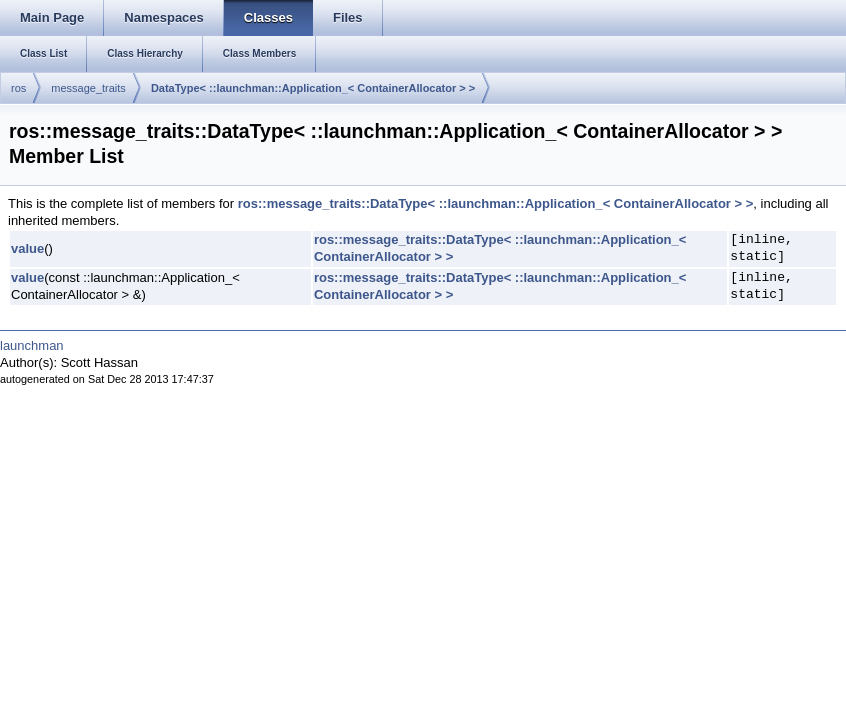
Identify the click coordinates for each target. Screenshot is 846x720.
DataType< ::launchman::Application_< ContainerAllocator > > (313, 88)
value (27, 248)
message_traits (88, 88)
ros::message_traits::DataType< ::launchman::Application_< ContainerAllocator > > (496, 203)
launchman (32, 345)
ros (18, 88)
